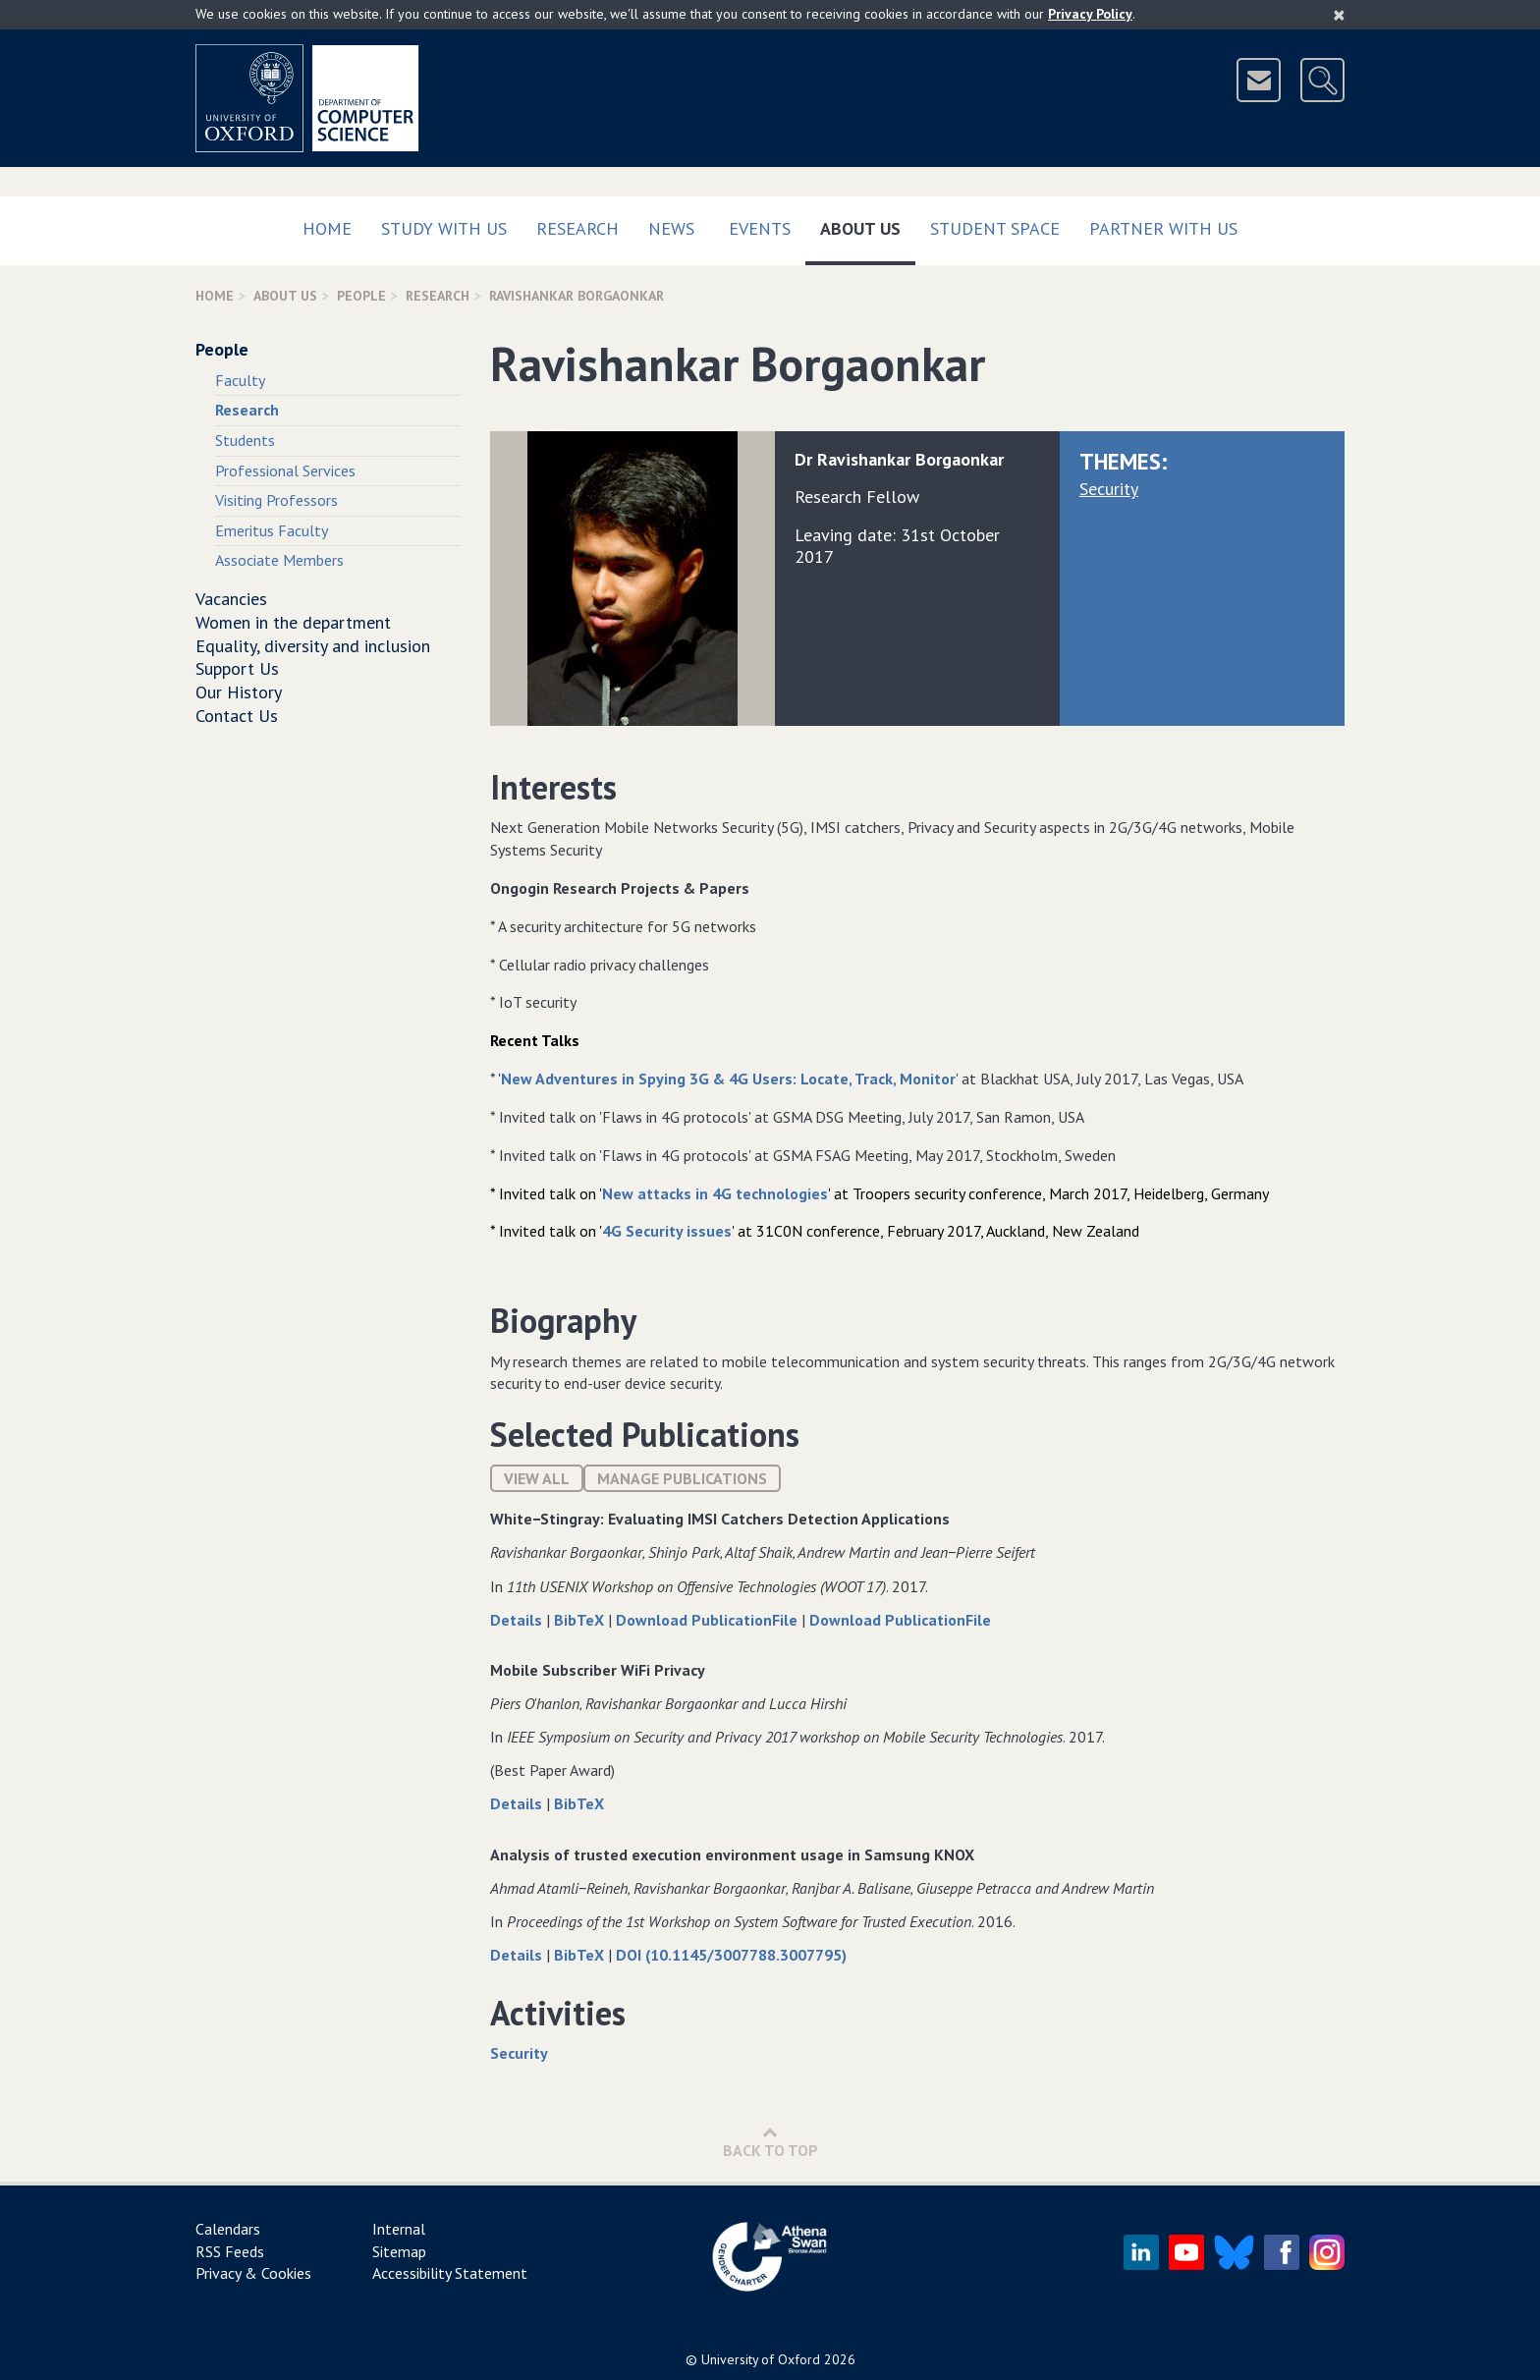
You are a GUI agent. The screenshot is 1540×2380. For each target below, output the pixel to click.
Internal (398, 2229)
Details (518, 1620)
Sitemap (399, 2251)
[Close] (1339, 15)
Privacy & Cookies (253, 2273)
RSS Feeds (229, 2251)
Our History (238, 692)
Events (760, 228)
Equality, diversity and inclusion (312, 646)
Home (327, 228)
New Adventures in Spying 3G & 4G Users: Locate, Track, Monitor (728, 1078)
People (361, 295)
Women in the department (293, 622)
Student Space (995, 228)
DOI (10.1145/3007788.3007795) (731, 1955)
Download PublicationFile (708, 1620)
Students (245, 440)
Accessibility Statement (449, 2273)
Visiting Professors (276, 500)
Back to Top (770, 2142)
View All (537, 1478)
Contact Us (236, 715)
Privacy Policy (1090, 14)
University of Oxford (760, 2359)
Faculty (240, 380)
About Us (867, 224)
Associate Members (279, 560)
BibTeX (581, 1620)
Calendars (227, 2229)
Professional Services (285, 470)
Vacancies (231, 598)
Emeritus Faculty (271, 530)
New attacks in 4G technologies (715, 1193)
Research (577, 228)
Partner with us (1163, 228)
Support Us (237, 668)
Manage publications (682, 1478)
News (671, 228)
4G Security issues (667, 1231)
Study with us (444, 228)
